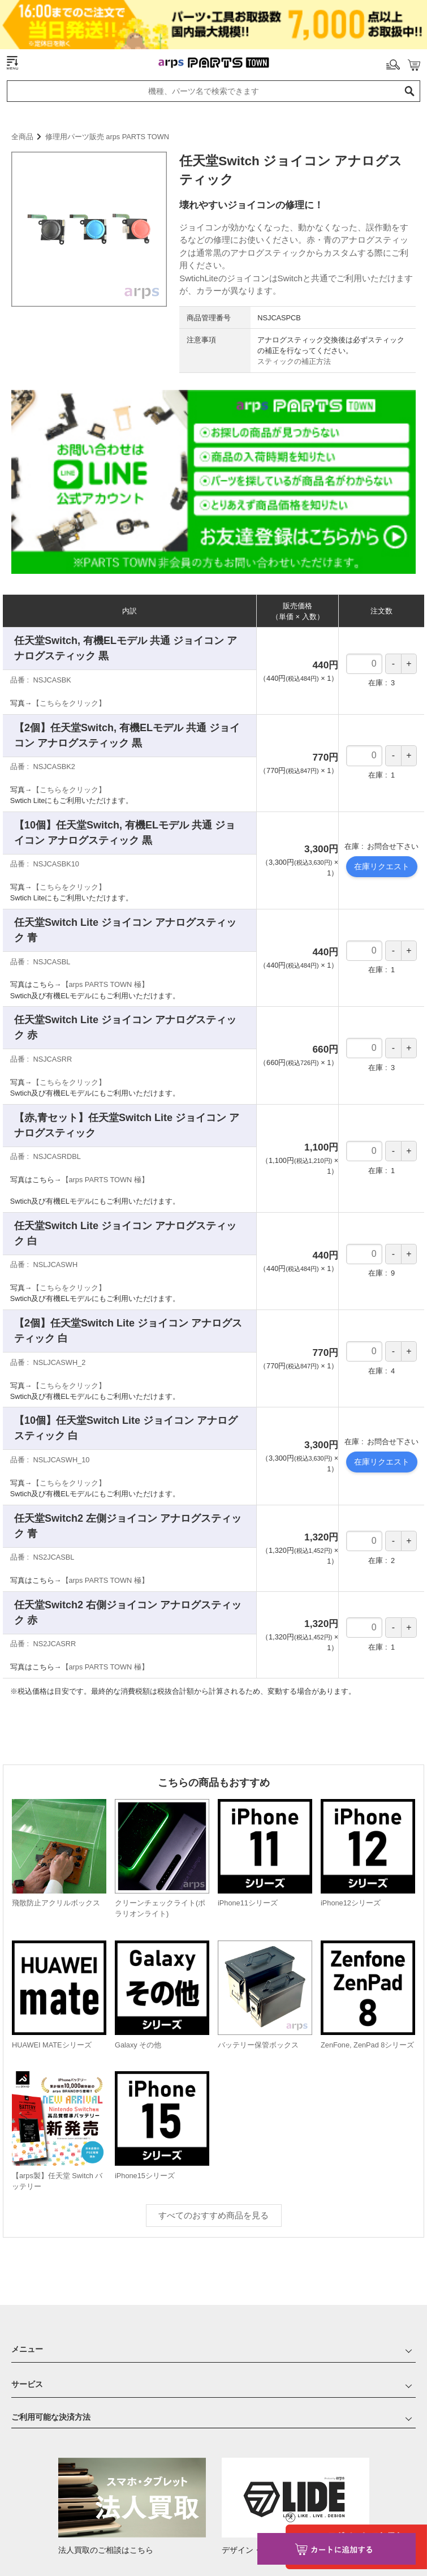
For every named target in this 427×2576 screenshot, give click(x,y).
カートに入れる (336, 2549)
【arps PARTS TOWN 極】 (105, 948)
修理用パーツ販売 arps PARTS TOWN (107, 100)
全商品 (22, 100)
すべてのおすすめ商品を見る (213, 2179)
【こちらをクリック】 (69, 667)
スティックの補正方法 (294, 325)
